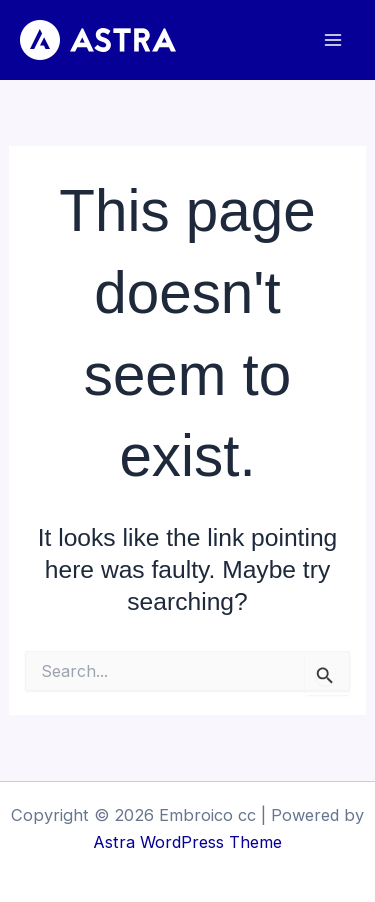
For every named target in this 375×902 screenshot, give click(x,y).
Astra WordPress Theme (187, 842)
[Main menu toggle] (332, 40)
